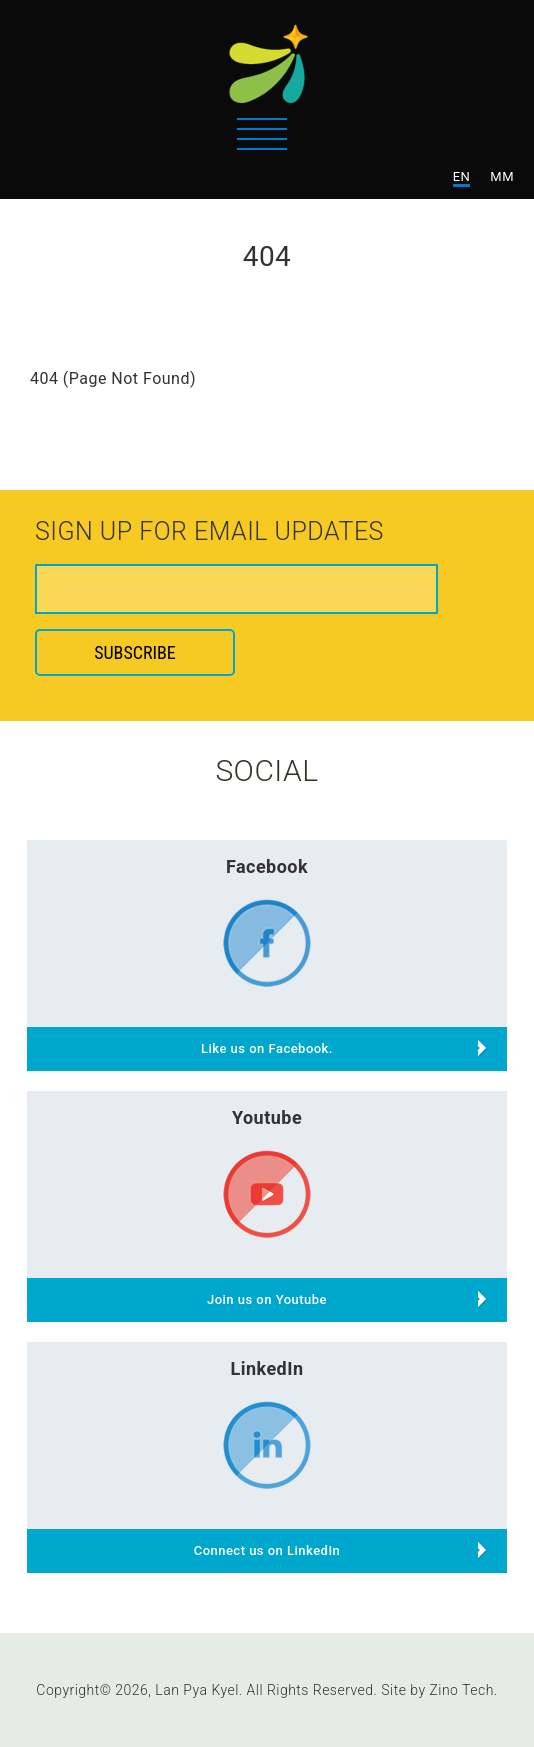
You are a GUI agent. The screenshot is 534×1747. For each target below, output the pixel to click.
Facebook (267, 866)
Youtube (267, 1117)
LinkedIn (266, 1368)
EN (462, 176)
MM (502, 176)
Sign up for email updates (209, 533)
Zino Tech (461, 1690)
